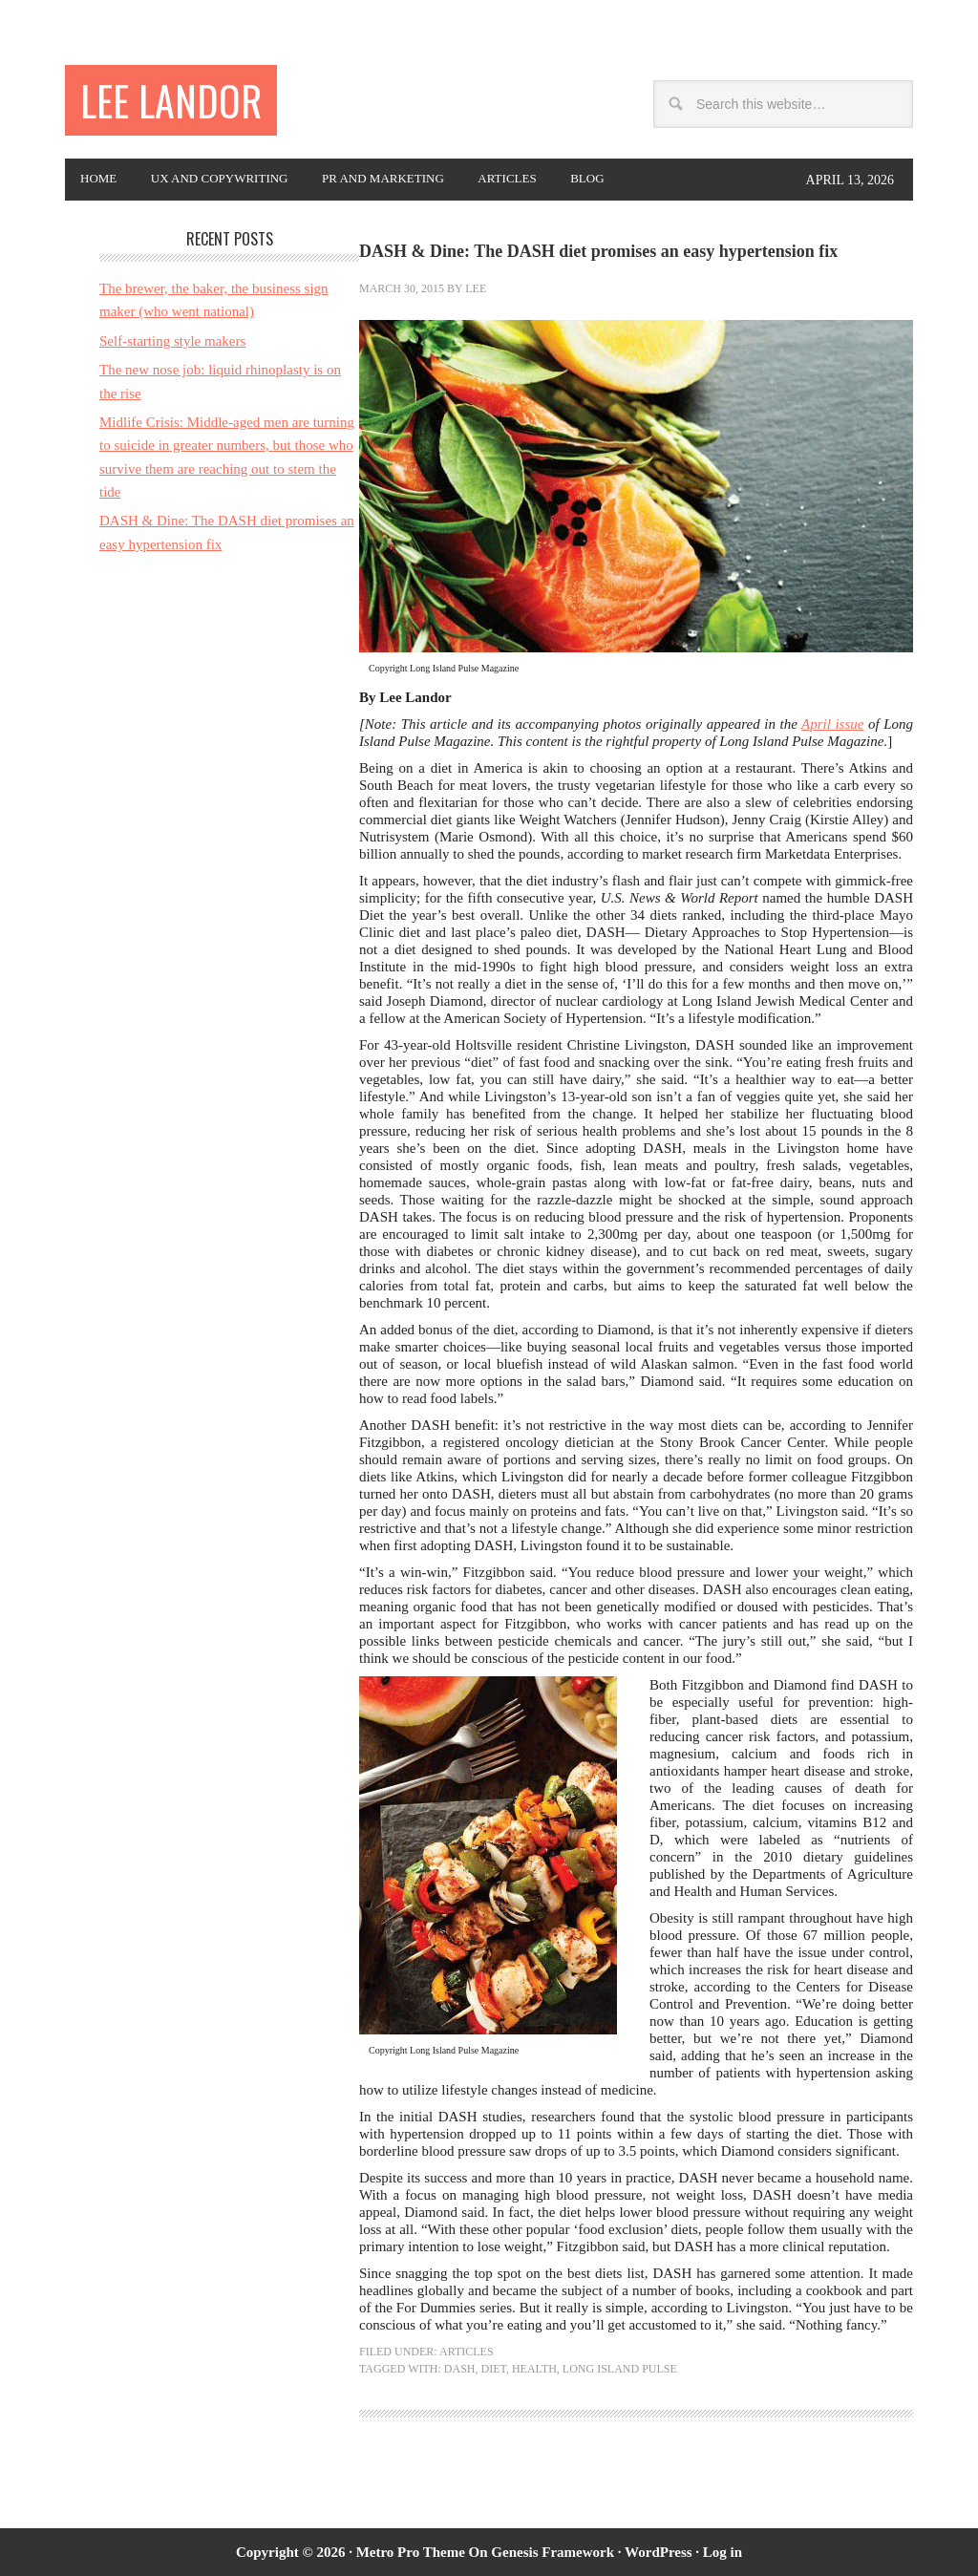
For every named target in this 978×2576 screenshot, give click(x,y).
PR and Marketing (420, 180)
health (534, 2368)
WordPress (658, 2552)
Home (103, 180)
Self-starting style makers (172, 341)
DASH (460, 2368)
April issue (832, 724)
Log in (722, 2552)
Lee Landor (181, 103)
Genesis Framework (552, 2552)
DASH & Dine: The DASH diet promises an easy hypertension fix (598, 251)
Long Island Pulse (620, 2368)
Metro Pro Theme (410, 2552)
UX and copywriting (239, 180)
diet (492, 2368)
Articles (558, 180)
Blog (650, 180)
